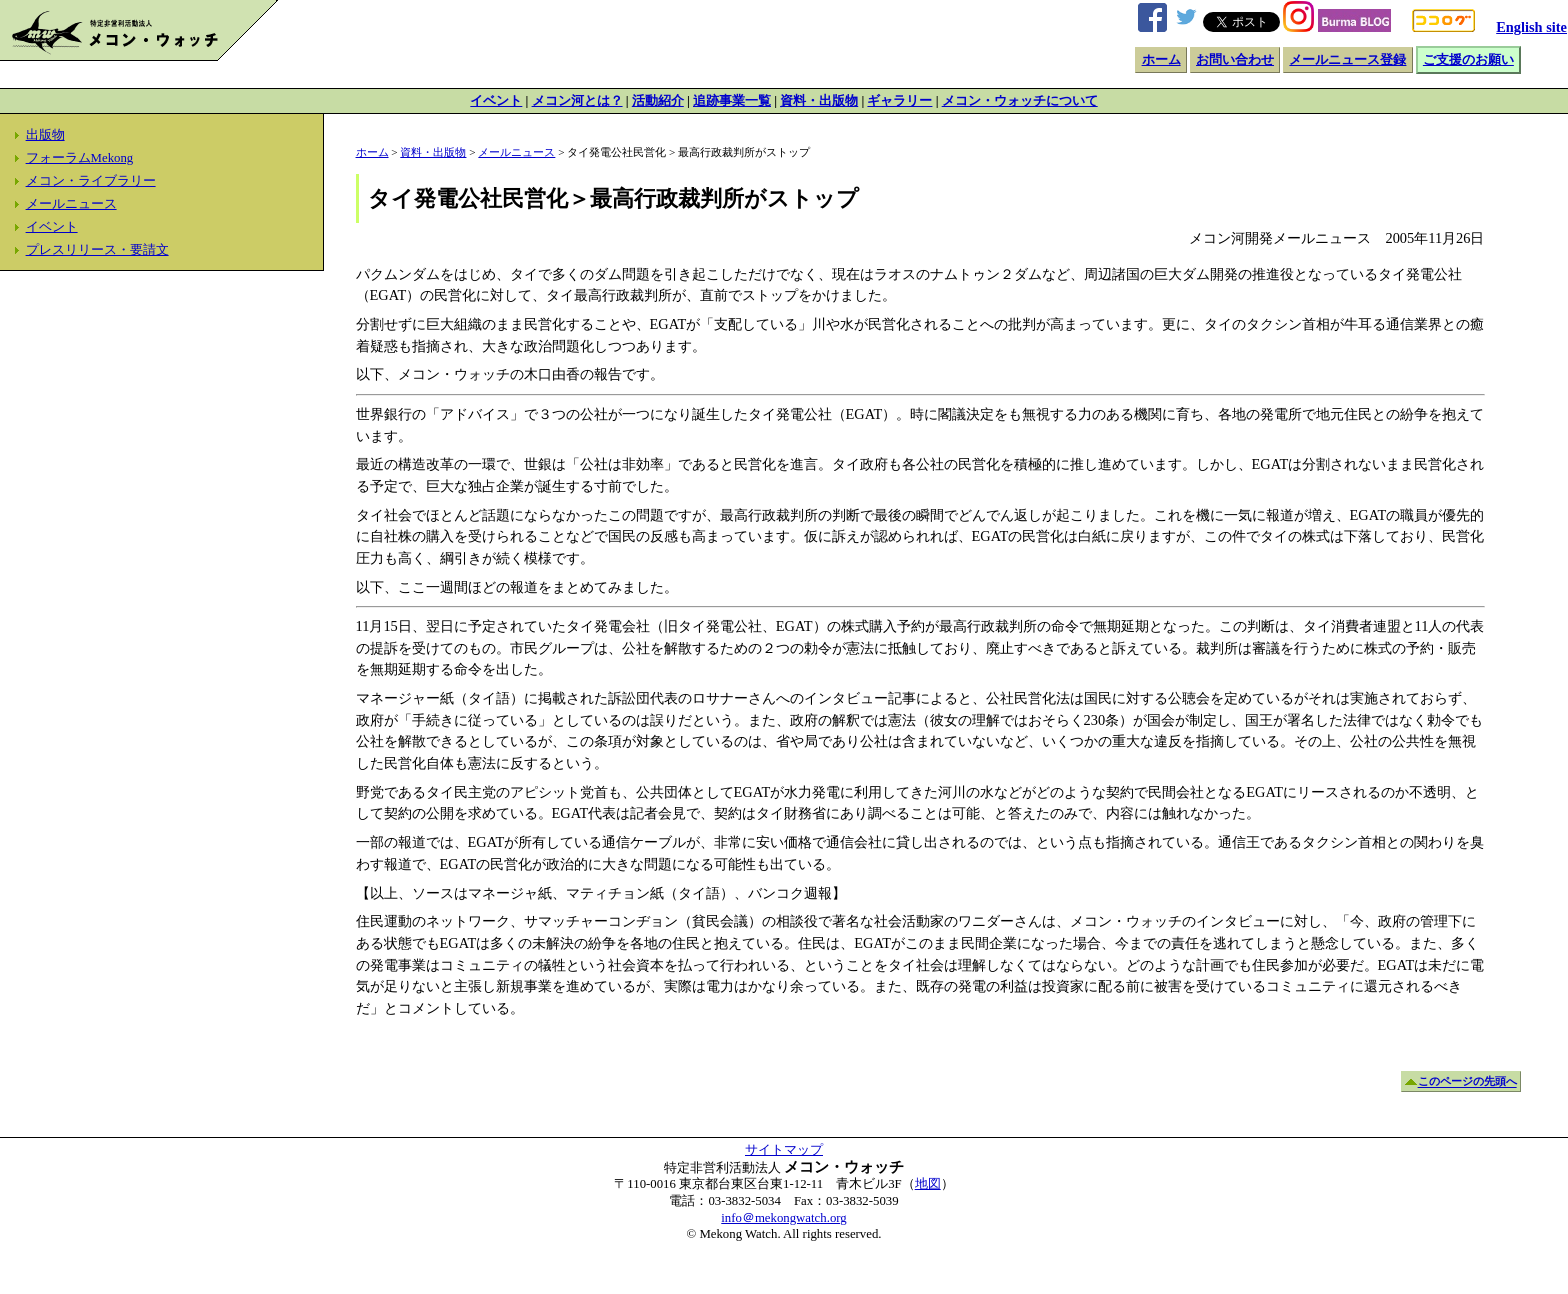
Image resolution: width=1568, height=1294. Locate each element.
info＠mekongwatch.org (783, 1218)
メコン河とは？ (577, 101)
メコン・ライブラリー (91, 181)
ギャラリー (899, 101)
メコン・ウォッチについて (1020, 101)
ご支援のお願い (1468, 60)
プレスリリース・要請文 (97, 250)
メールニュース (71, 204)
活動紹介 (658, 101)
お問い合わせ (1235, 60)
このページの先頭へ (1467, 1082)
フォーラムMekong (80, 158)
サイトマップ (784, 1150)
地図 (928, 1184)
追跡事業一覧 (732, 101)
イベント (496, 101)
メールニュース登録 (1347, 60)
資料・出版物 (819, 101)
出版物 (45, 135)
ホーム (1161, 60)
